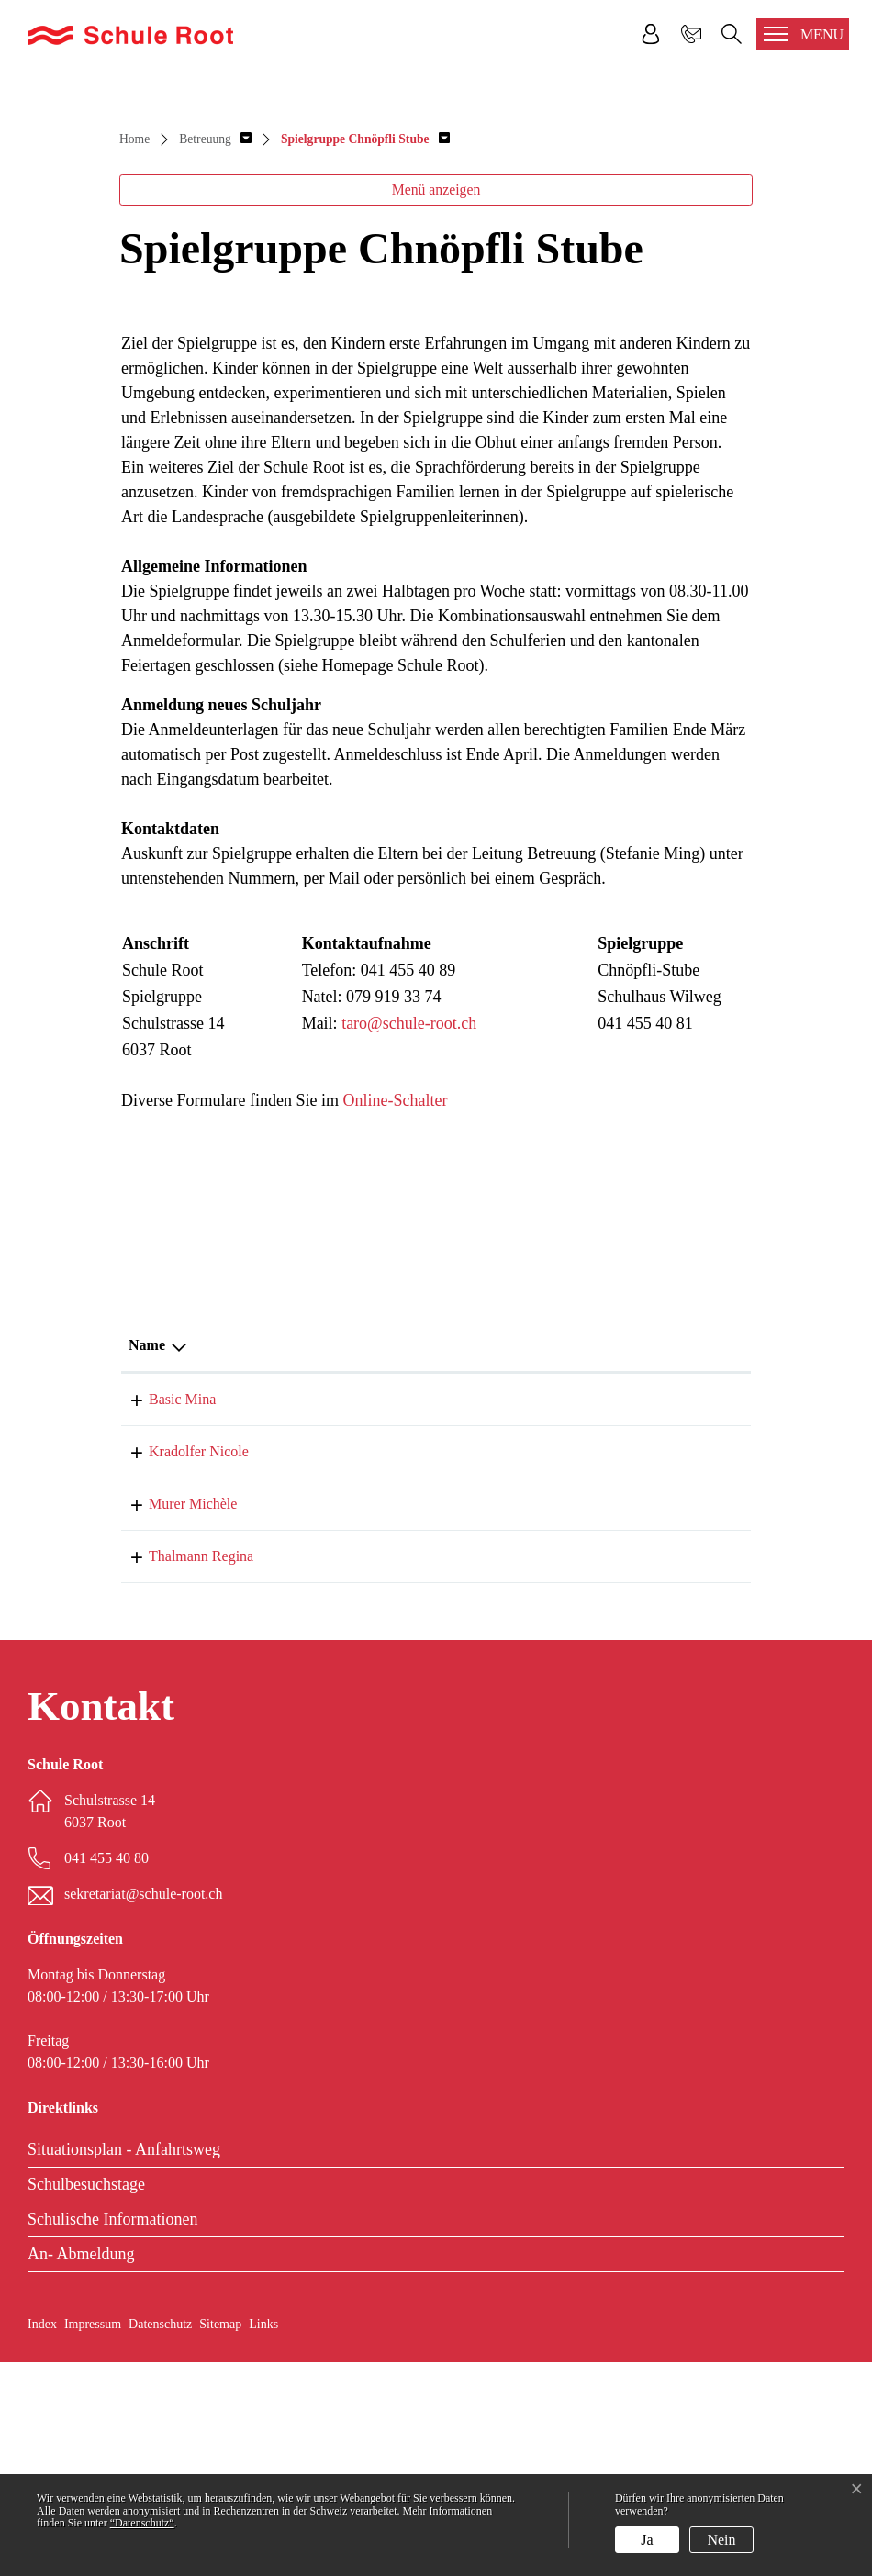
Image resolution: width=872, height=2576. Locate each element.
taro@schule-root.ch (408, 1237)
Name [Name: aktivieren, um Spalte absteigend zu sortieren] (147, 1559)
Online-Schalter (394, 1314)
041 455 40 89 (655, 1613)
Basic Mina (162, 1613)
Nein (721, 2540)
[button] (215, 353)
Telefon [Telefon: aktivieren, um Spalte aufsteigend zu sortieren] (636, 1559)
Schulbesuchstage (86, 2398)
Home (134, 353)
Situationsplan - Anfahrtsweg (124, 2363)
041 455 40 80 (655, 1717)
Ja (647, 2540)
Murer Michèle (173, 1717)
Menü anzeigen (436, 403)
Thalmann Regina (181, 1770)
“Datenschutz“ (142, 2522)
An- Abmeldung (81, 2468)
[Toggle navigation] (802, 34)
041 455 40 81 (655, 1665)
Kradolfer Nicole (179, 1665)
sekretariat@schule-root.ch (143, 2107)
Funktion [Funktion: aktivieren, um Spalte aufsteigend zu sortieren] (325, 1559)
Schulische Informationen (112, 2433)
